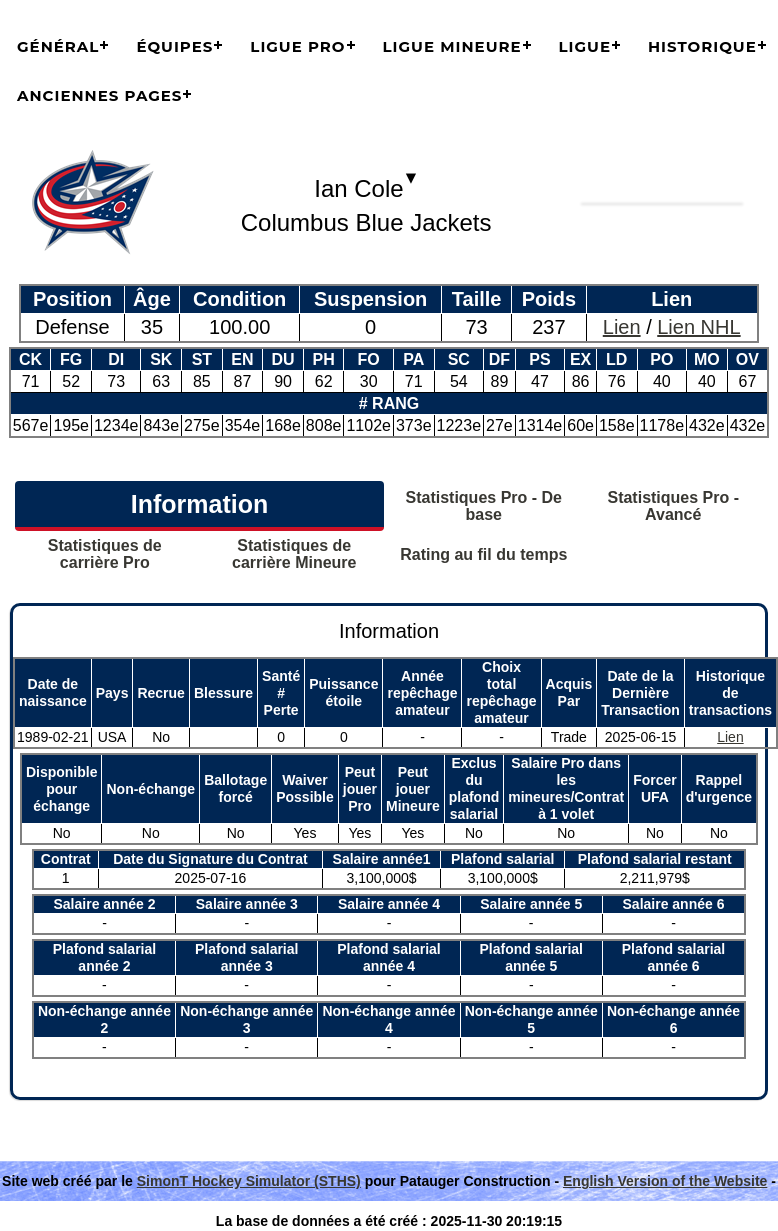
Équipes (174, 46)
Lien (622, 327)
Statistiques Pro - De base (484, 506)
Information (200, 504)
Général (58, 46)
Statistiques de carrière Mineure (294, 554)
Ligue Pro (297, 46)
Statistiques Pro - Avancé (673, 506)
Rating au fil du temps (483, 554)
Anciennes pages (99, 95)
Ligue (585, 46)
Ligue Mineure (452, 46)
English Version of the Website (665, 1181)
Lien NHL (698, 327)
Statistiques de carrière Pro (105, 554)
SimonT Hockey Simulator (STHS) (249, 1181)
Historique (702, 46)
